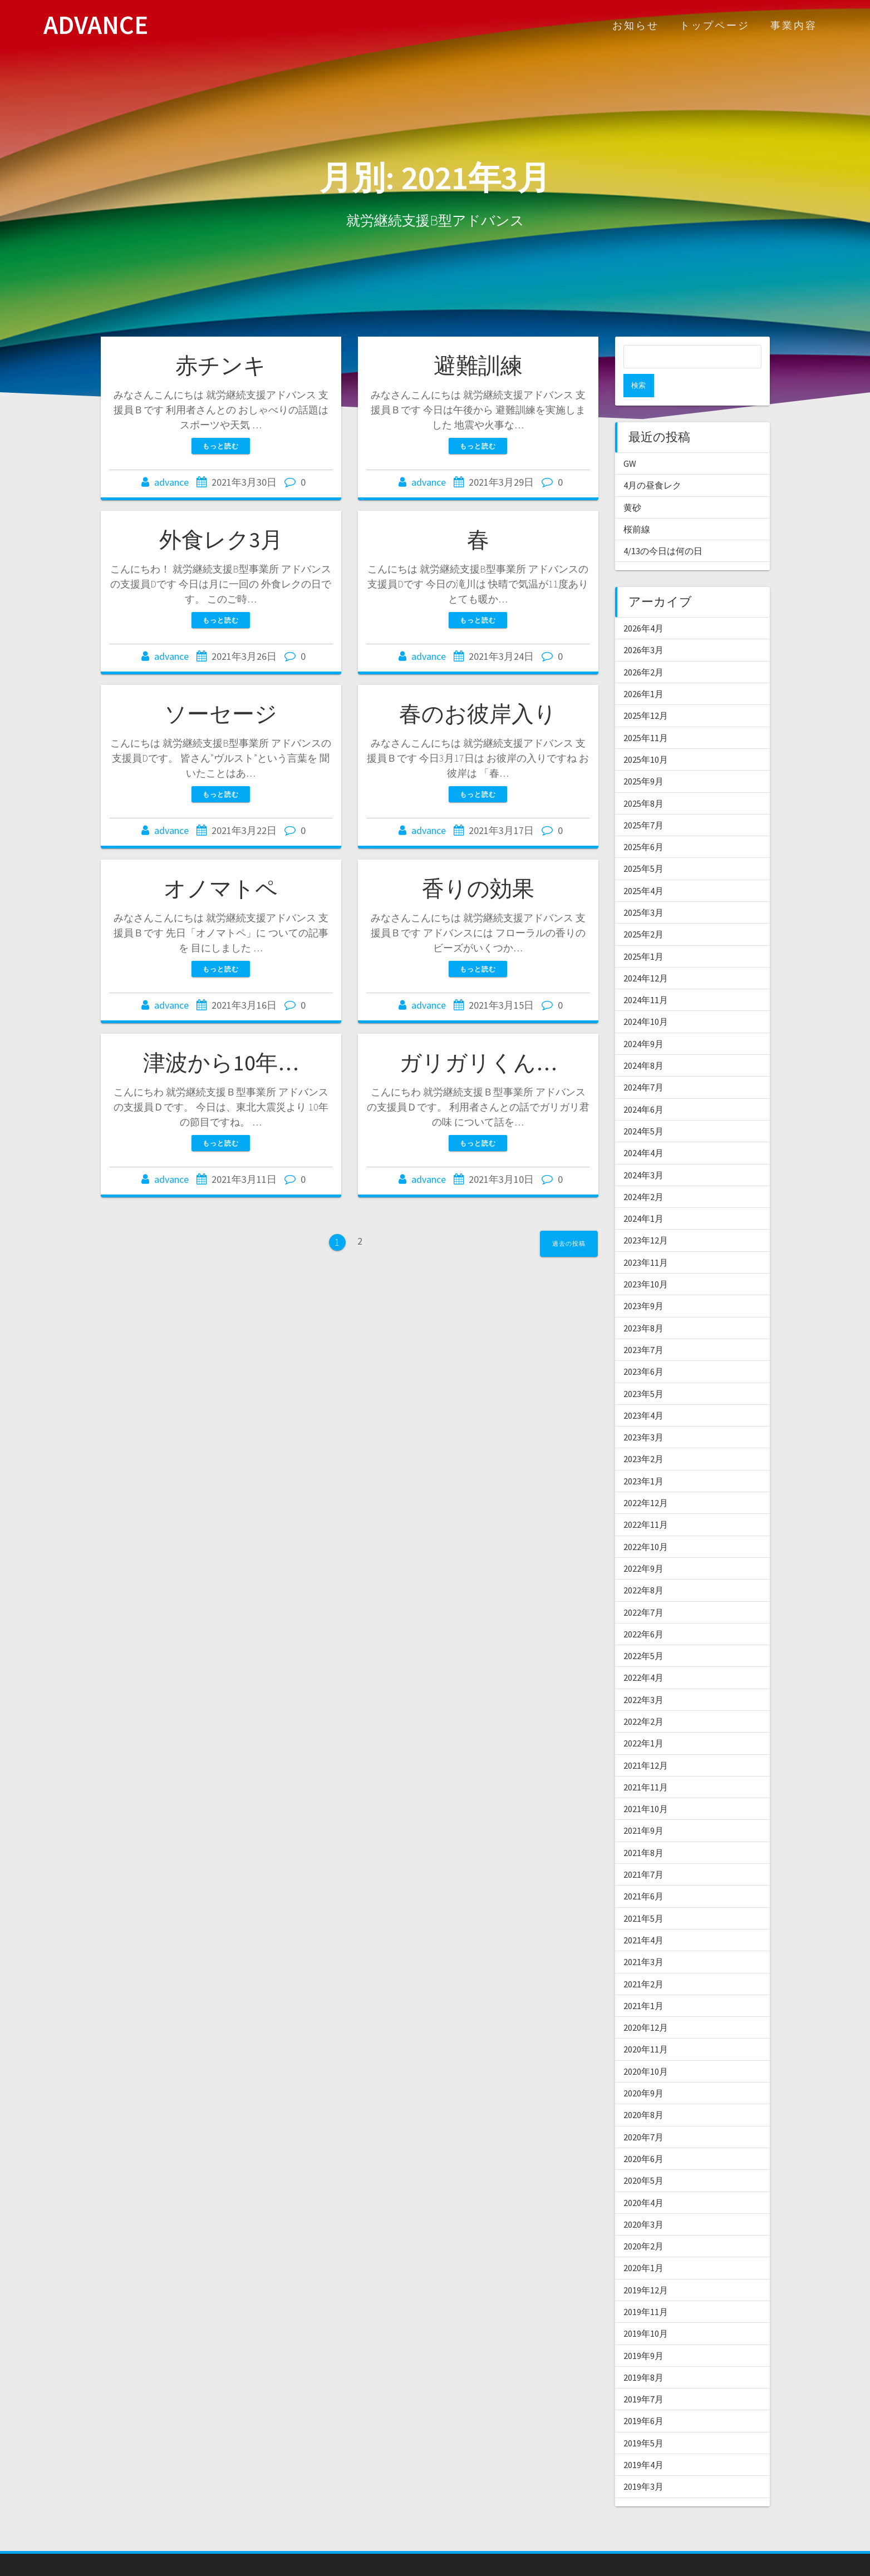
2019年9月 (643, 2332)
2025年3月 (643, 889)
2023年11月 (645, 1239)
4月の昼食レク (652, 461)
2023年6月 (643, 1348)
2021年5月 (643, 1895)
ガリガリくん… (478, 1063)
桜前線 (636, 505)
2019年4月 (643, 2441)
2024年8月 (643, 1042)
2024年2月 (643, 1173)
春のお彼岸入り (478, 714)
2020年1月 (643, 2244)
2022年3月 (643, 1676)
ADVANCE (95, 25)
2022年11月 (645, 1501)
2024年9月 (643, 1020)
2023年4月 (643, 1392)
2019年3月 (643, 2463)
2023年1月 (643, 1457)
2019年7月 (643, 2375)
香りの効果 (478, 888)
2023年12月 (645, 1216)
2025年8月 (643, 780)
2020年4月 (643, 2179)
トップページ (715, 25)
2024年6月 (643, 1086)
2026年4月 (643, 604)
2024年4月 (643, 1129)
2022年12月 (645, 1479)
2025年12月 (645, 692)
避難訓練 (478, 365)
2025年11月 (645, 714)
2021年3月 (643, 1938)
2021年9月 (643, 1807)
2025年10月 (645, 736)
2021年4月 (643, 1916)
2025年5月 (643, 845)
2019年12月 (645, 2266)
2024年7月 (643, 1063)
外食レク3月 (221, 540)
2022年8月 (643, 1566)
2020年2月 (643, 2222)
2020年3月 (643, 2201)
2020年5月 (643, 2157)
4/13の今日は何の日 (662, 527)
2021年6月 (643, 1872)
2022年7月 (643, 1589)
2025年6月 (643, 823)
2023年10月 (645, 1260)
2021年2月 (643, 1960)
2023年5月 (643, 1370)
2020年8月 (643, 2091)
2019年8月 (643, 2354)
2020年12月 (645, 2004)
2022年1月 (643, 1719)
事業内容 (793, 25)
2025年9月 (643, 757)
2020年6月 (643, 2135)
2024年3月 (643, 1151)
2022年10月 (645, 1523)
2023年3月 (643, 1413)
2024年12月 (645, 954)
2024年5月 (643, 1107)
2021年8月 (643, 1829)
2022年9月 (643, 1545)
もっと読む (221, 446)
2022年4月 (643, 1654)
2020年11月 (645, 2025)
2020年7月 (643, 2113)
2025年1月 (643, 933)
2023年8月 (643, 1304)
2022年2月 (643, 1698)
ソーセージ (220, 714)
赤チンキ (220, 365)
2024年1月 (643, 1195)
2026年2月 (643, 648)
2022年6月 (643, 1610)
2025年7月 (643, 801)
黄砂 (632, 484)
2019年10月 (645, 2310)
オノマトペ (221, 888)
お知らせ (635, 25)
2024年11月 (645, 976)
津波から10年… (221, 1063)
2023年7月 (643, 1326)
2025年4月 (643, 867)
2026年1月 (643, 670)
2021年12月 (645, 1742)
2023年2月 (643, 1435)
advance (171, 482)
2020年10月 (645, 2048)
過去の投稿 (569, 1243)
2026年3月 (643, 626)
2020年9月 (643, 2069)
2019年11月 (645, 2288)
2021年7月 (643, 1851)
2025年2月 (643, 910)
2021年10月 (645, 1785)
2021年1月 (643, 1982)
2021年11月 (645, 1763)
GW (629, 440)
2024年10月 (645, 998)
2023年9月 (643, 1282)
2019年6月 (643, 2397)
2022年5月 (643, 1632)
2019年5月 (643, 2419)
